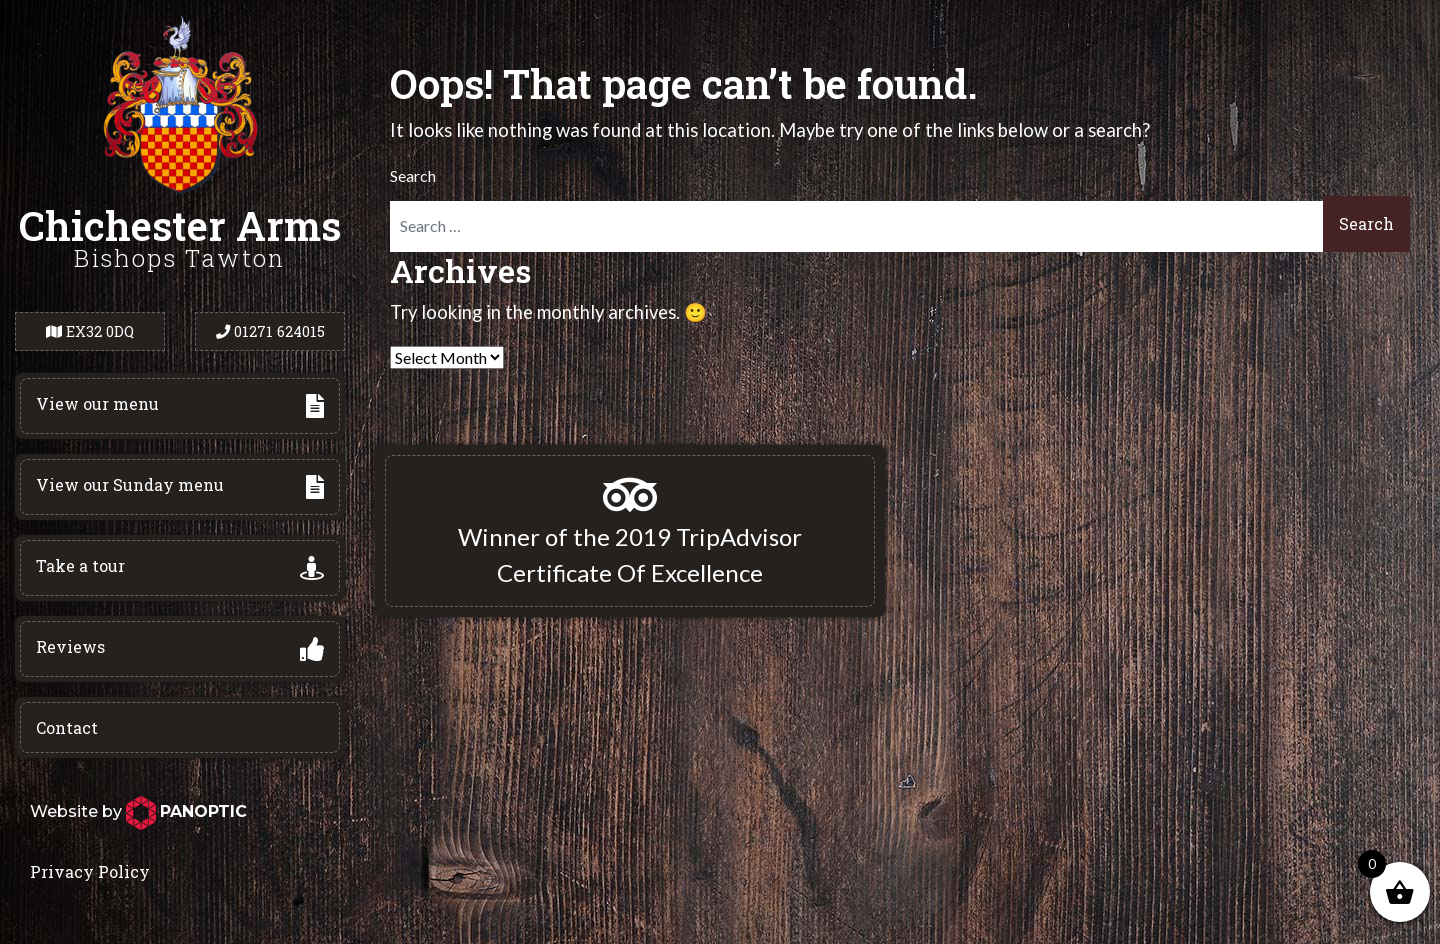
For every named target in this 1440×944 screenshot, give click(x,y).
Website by (138, 811)
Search (413, 175)
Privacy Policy (90, 871)
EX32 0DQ (90, 331)
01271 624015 (270, 331)
